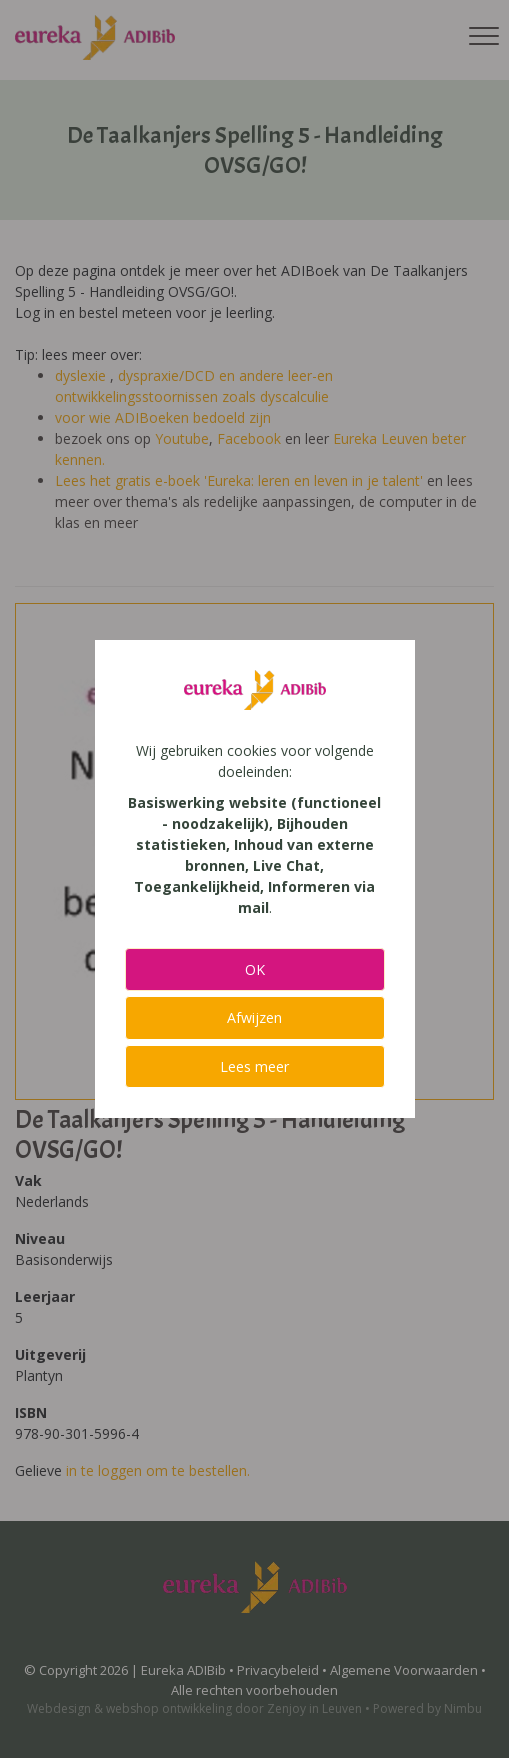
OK (255, 969)
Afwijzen (254, 1017)
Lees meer (254, 1066)
